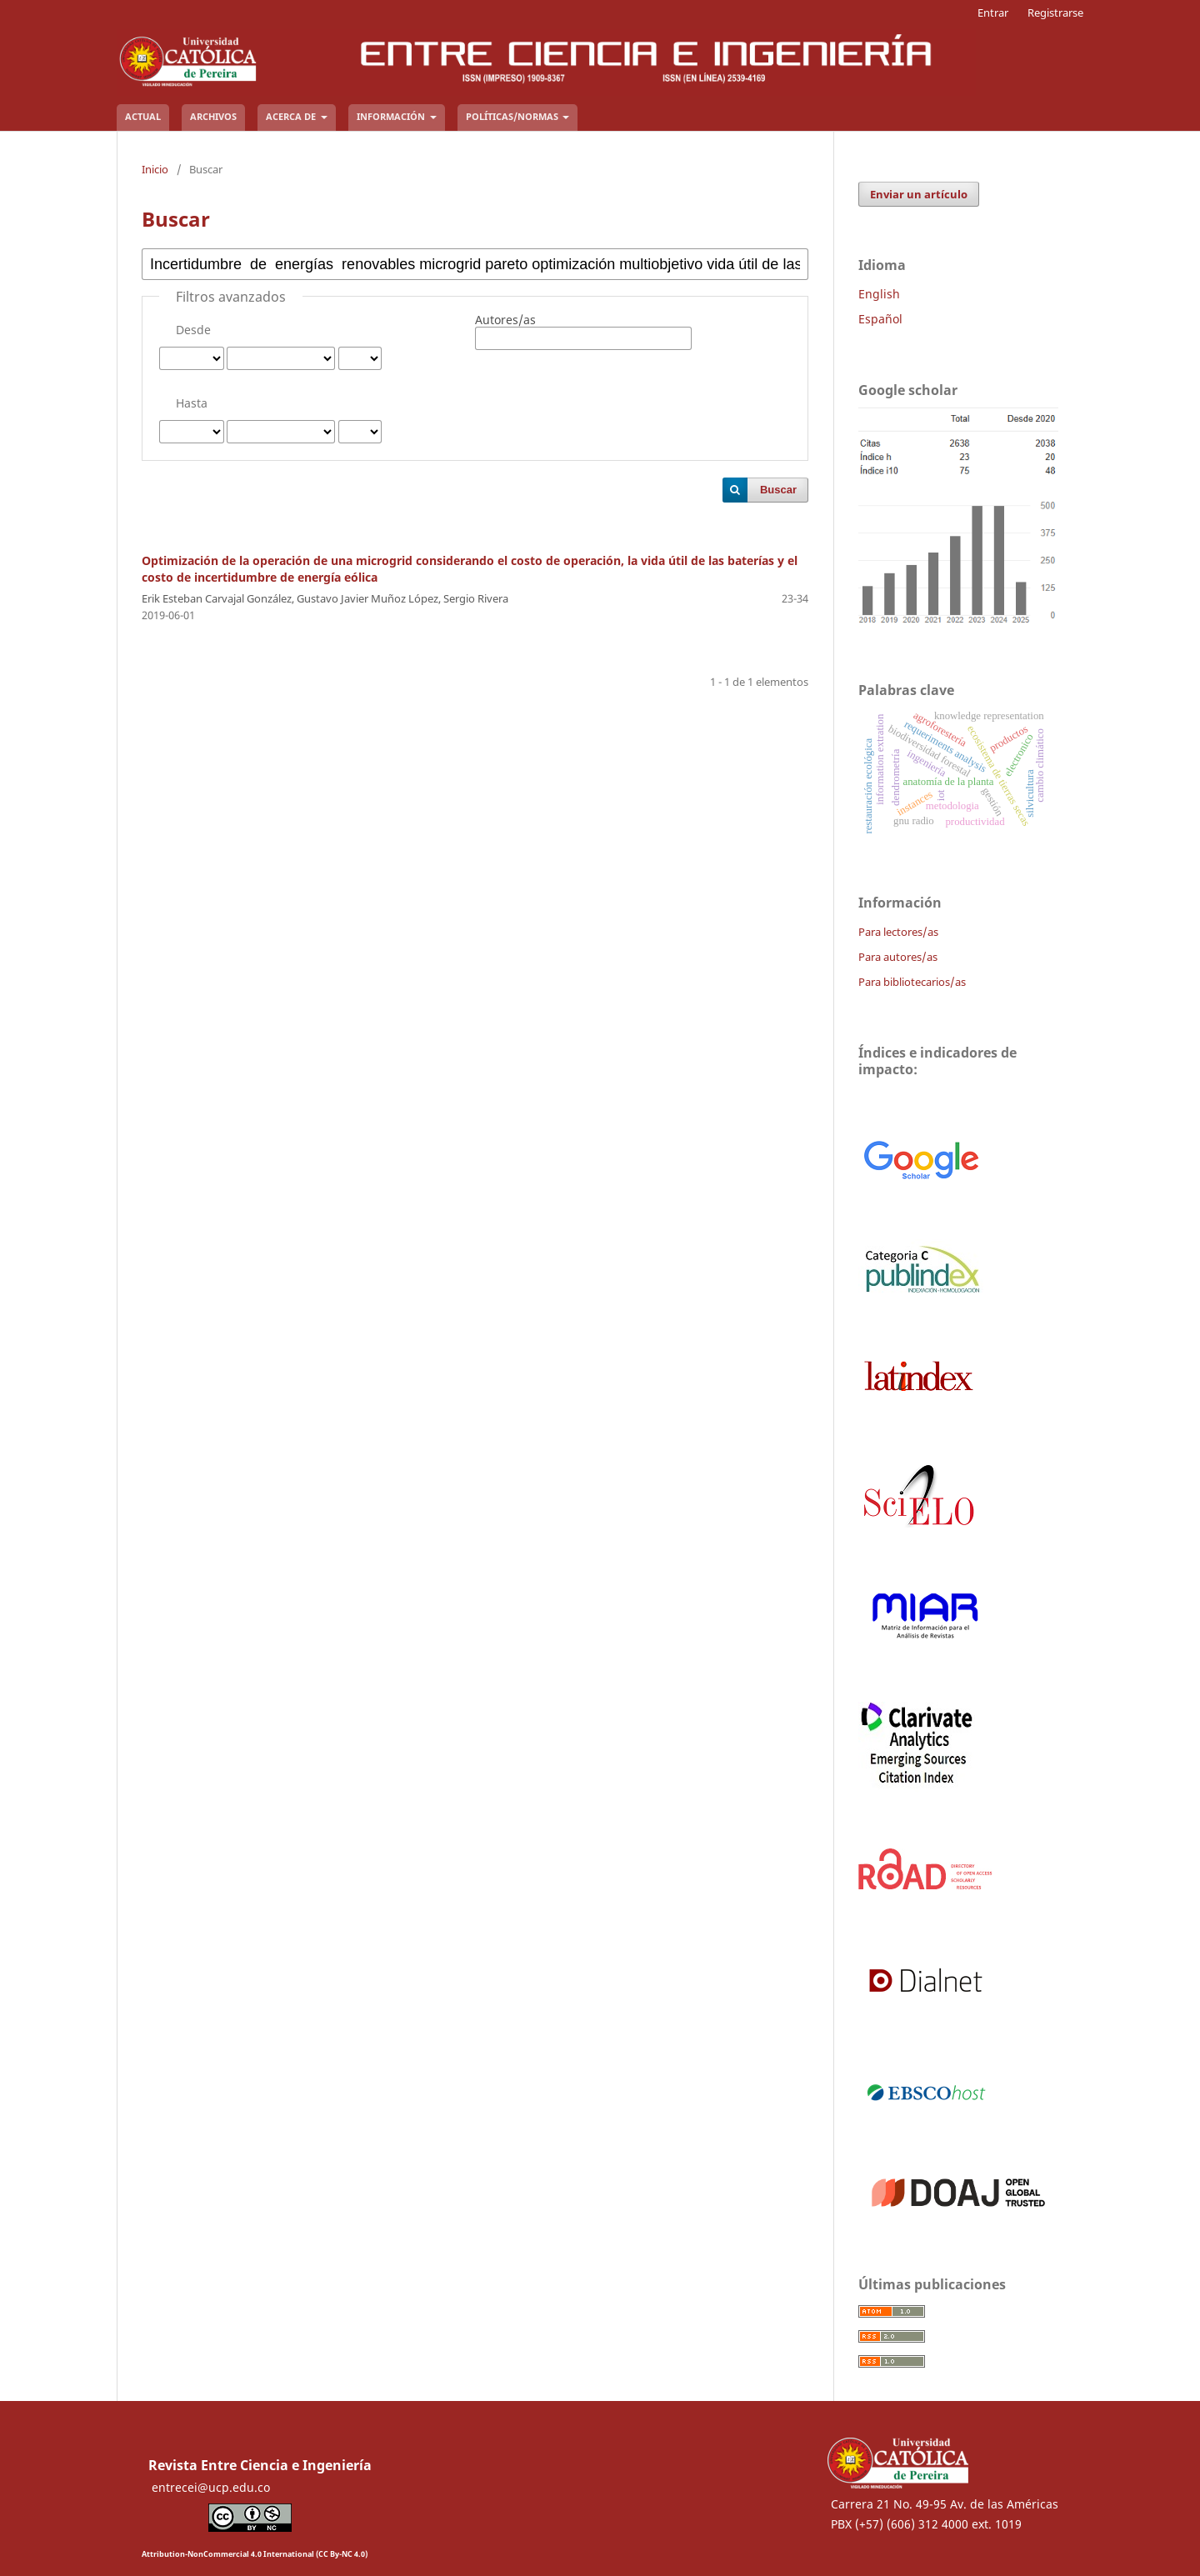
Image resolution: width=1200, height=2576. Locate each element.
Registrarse (1055, 12)
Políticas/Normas (513, 116)
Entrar (993, 12)
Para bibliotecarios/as (912, 981)
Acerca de (292, 116)
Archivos (213, 116)
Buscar (778, 489)
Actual (143, 116)
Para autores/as (898, 956)
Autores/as (505, 320)
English (879, 294)
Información (392, 116)
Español (880, 319)
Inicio (155, 169)
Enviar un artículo (919, 194)
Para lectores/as (898, 931)
